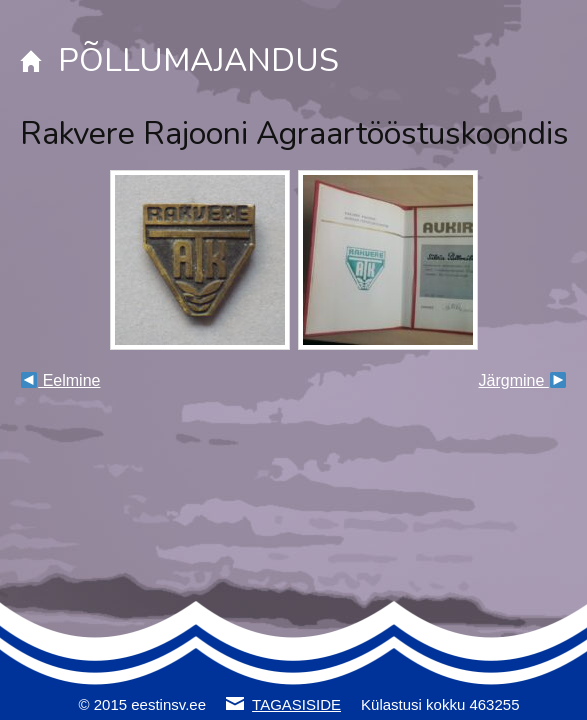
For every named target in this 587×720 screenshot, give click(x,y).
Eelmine (60, 380)
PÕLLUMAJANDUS (198, 60)
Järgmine (522, 380)
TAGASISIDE (296, 704)
